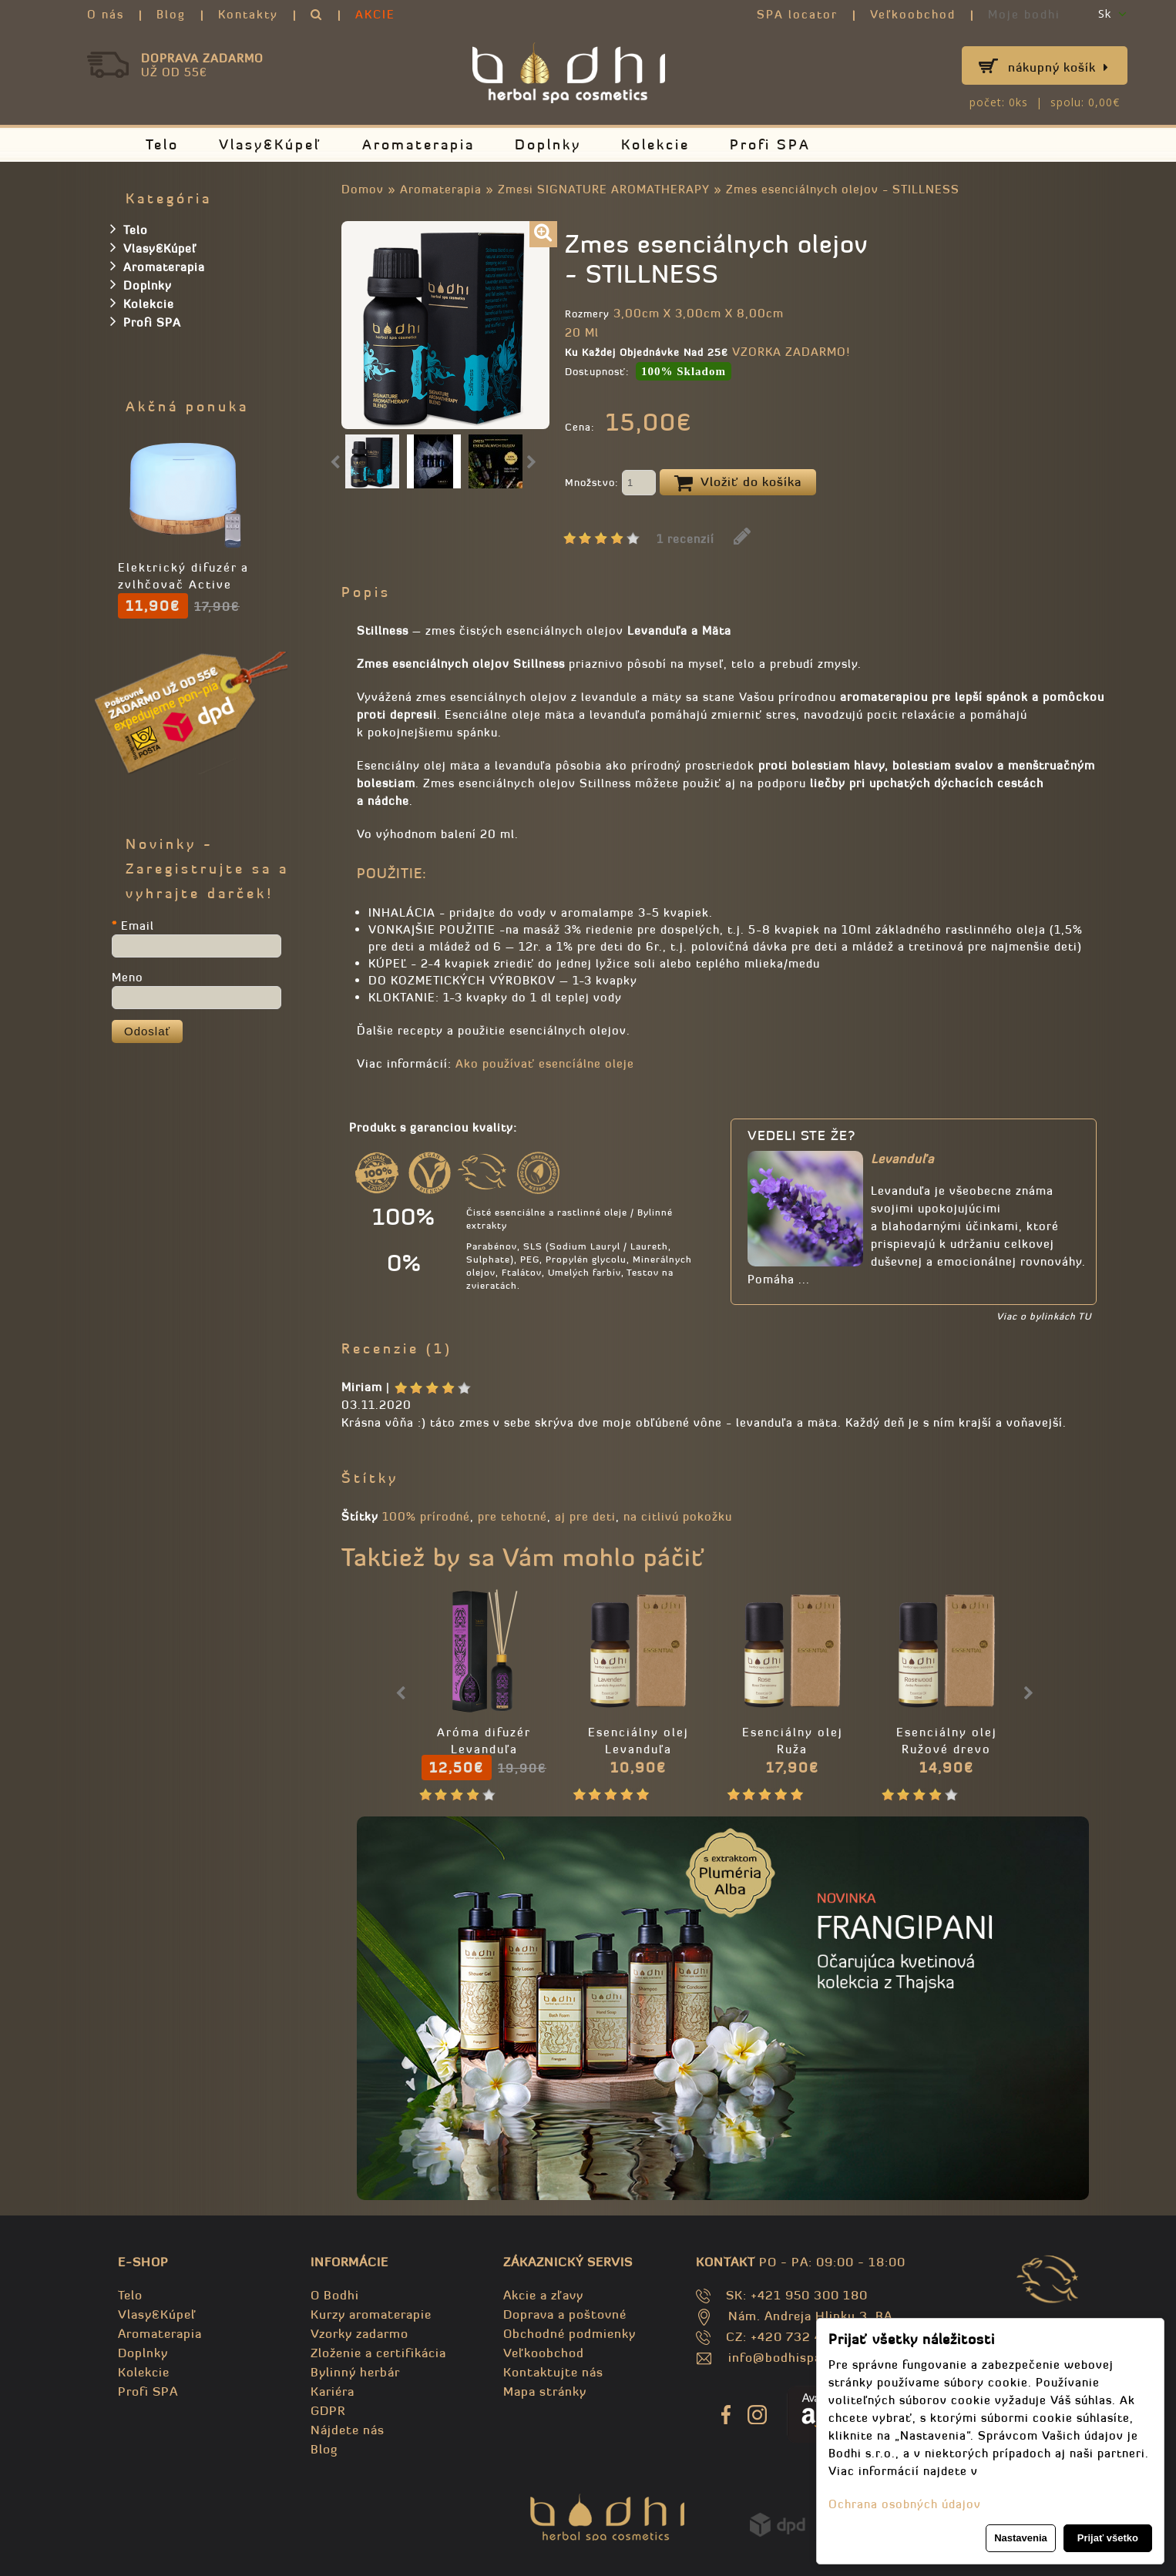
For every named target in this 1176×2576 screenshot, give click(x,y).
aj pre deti (585, 1516)
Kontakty (248, 14)
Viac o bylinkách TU (1043, 1316)
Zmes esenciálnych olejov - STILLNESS (842, 189)
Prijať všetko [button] (1107, 2538)
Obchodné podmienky (569, 2333)
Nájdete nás (348, 2429)
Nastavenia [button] (1020, 2538)
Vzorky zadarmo (359, 2333)
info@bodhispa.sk (783, 2357)
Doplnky (548, 144)
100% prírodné (426, 1516)
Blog (171, 14)
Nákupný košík (1058, 67)
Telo (162, 144)
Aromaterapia (418, 144)
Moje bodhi (1024, 14)
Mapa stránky (544, 2391)
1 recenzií (685, 539)
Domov (362, 189)
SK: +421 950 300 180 (797, 2295)
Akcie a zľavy (543, 2295)
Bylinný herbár (355, 2372)
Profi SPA (770, 144)
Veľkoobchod (913, 14)
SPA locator (797, 14)
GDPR (328, 2410)
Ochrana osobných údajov (904, 2504)
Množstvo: (610, 483)
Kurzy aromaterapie (371, 2314)
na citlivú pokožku (677, 1516)
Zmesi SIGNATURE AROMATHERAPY (604, 189)
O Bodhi (335, 2295)
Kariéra (332, 2391)
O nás (105, 14)
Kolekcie (655, 144)
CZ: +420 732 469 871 (796, 2336)
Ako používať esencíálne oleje (544, 1063)
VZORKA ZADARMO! (791, 351)
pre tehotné (512, 1516)
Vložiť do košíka (737, 483)
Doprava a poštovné (565, 2314)
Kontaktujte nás (553, 2372)
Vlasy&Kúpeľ (270, 144)
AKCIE (375, 14)
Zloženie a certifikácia (378, 2352)
